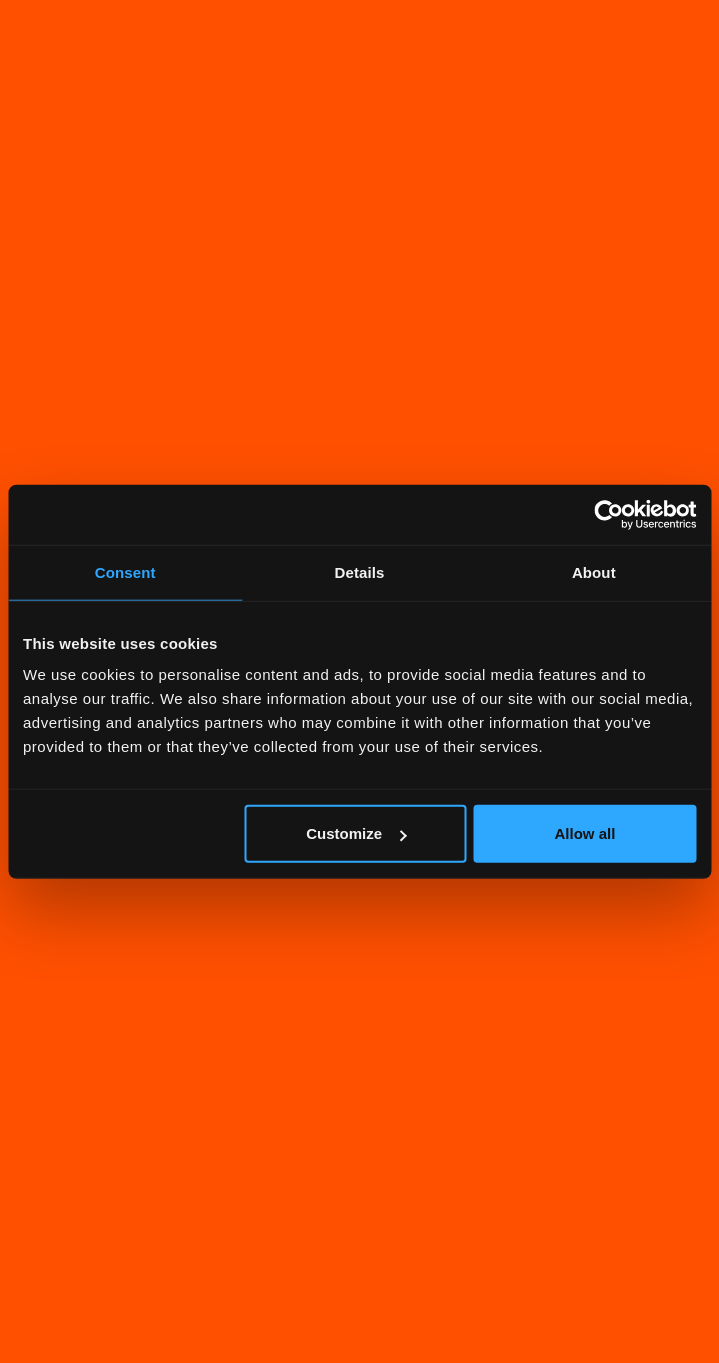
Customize (356, 833)
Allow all (585, 833)
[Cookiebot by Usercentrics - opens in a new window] (608, 514)
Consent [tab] (125, 571)
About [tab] (594, 571)
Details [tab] (360, 571)
